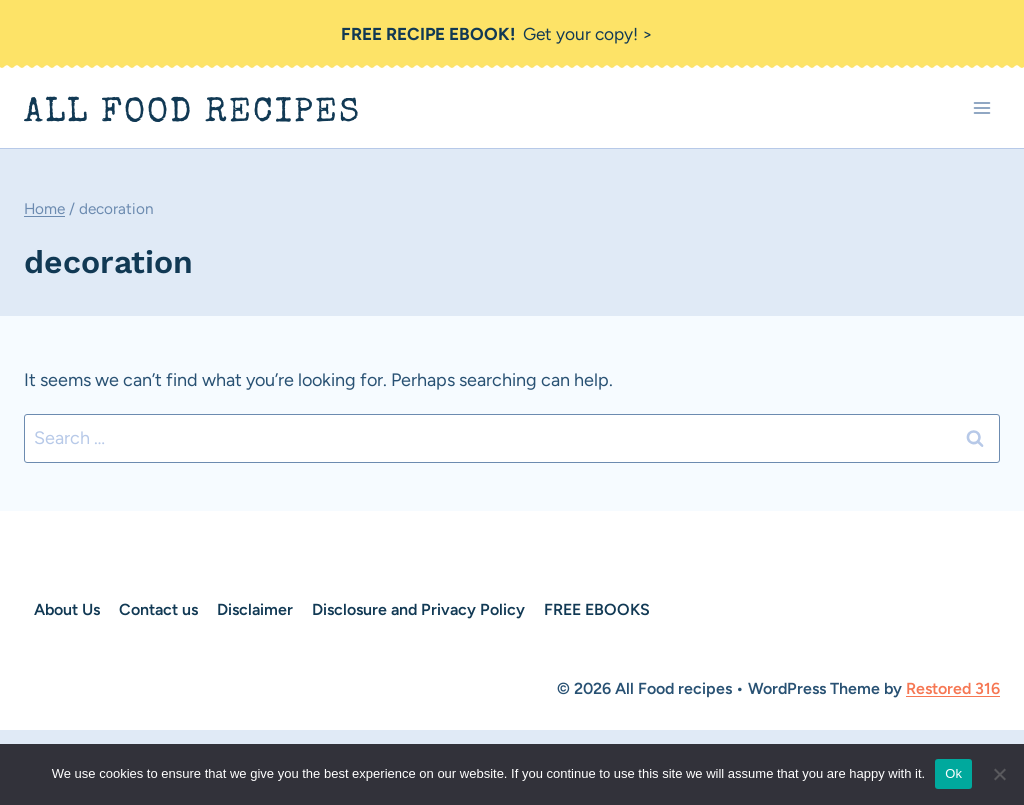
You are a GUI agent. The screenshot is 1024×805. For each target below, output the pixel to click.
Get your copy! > (497, 34)
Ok (953, 773)
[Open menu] (981, 108)
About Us (67, 609)
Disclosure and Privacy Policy (418, 609)
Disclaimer (255, 609)
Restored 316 (953, 688)
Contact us (158, 609)
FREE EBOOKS (597, 609)
